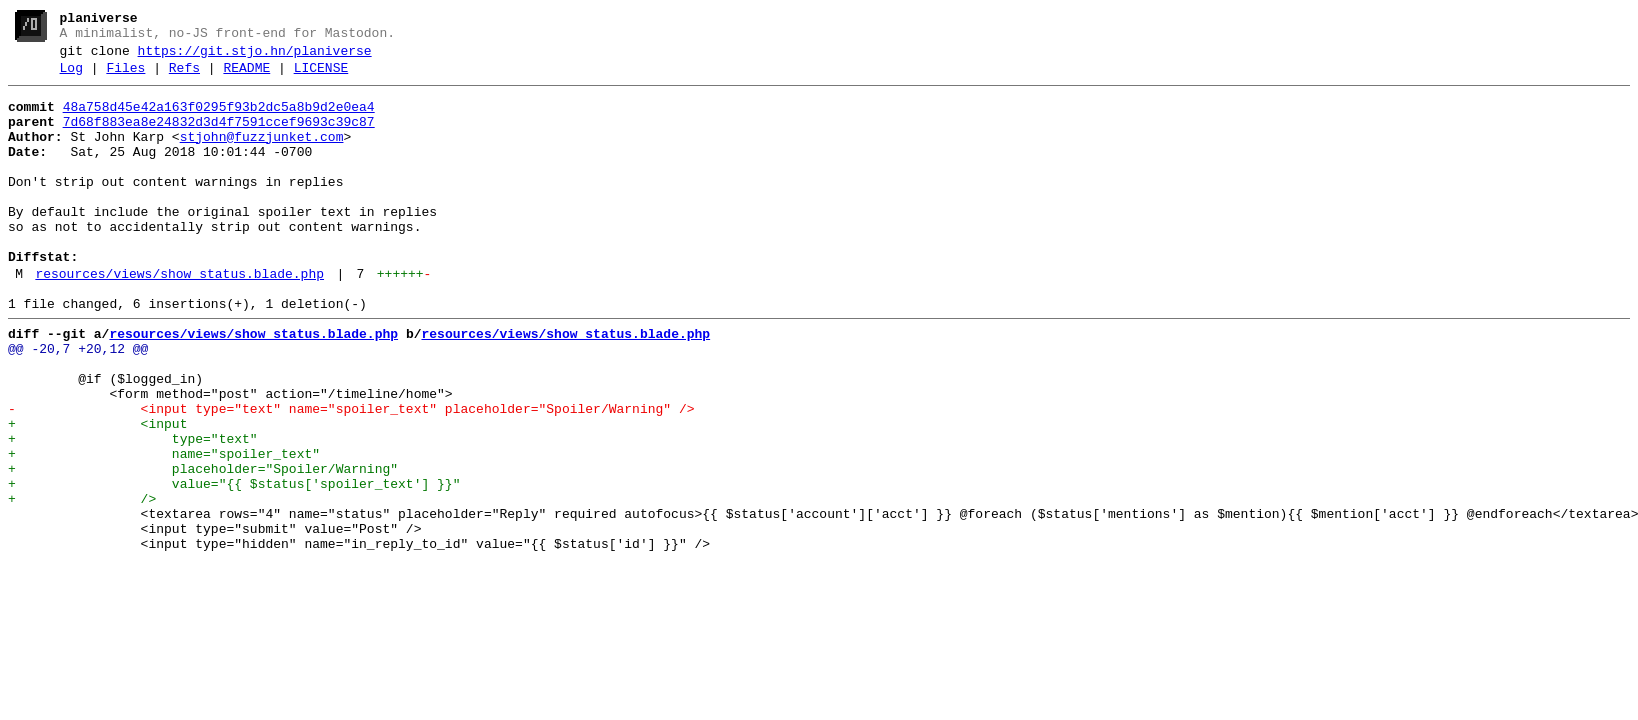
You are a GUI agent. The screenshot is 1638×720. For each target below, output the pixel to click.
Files (125, 77)
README (246, 77)
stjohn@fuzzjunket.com (262, 155)
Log (71, 77)
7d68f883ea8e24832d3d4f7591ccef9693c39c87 (219, 137)
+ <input (97, 493)
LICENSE (321, 77)
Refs (184, 77)
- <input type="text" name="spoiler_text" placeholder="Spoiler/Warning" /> (351, 475)
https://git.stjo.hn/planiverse (255, 57)
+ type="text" (133, 511)
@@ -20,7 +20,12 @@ (78, 403)
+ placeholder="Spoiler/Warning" (203, 547)
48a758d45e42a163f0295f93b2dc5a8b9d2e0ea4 (219, 119)
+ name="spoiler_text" (164, 529)
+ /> (82, 583)
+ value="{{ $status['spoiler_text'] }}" (234, 565)
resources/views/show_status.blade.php (179, 319)
